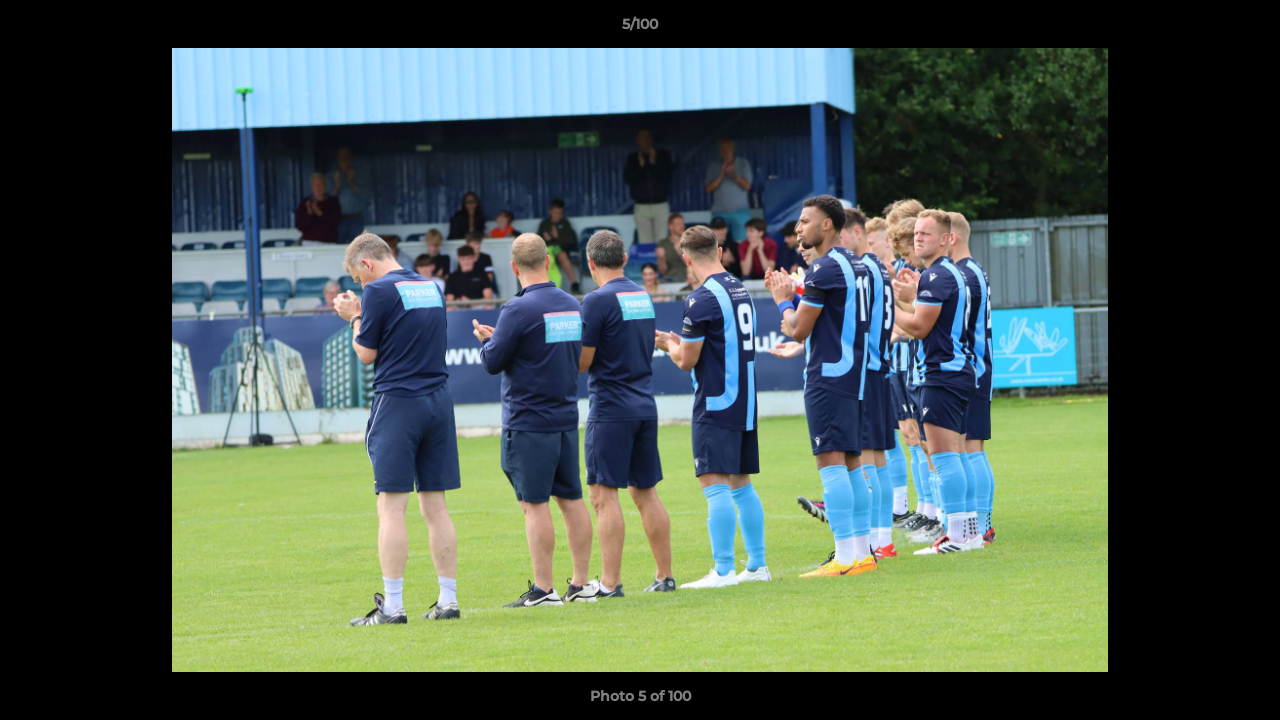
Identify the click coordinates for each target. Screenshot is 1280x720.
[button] (1244, 29)
